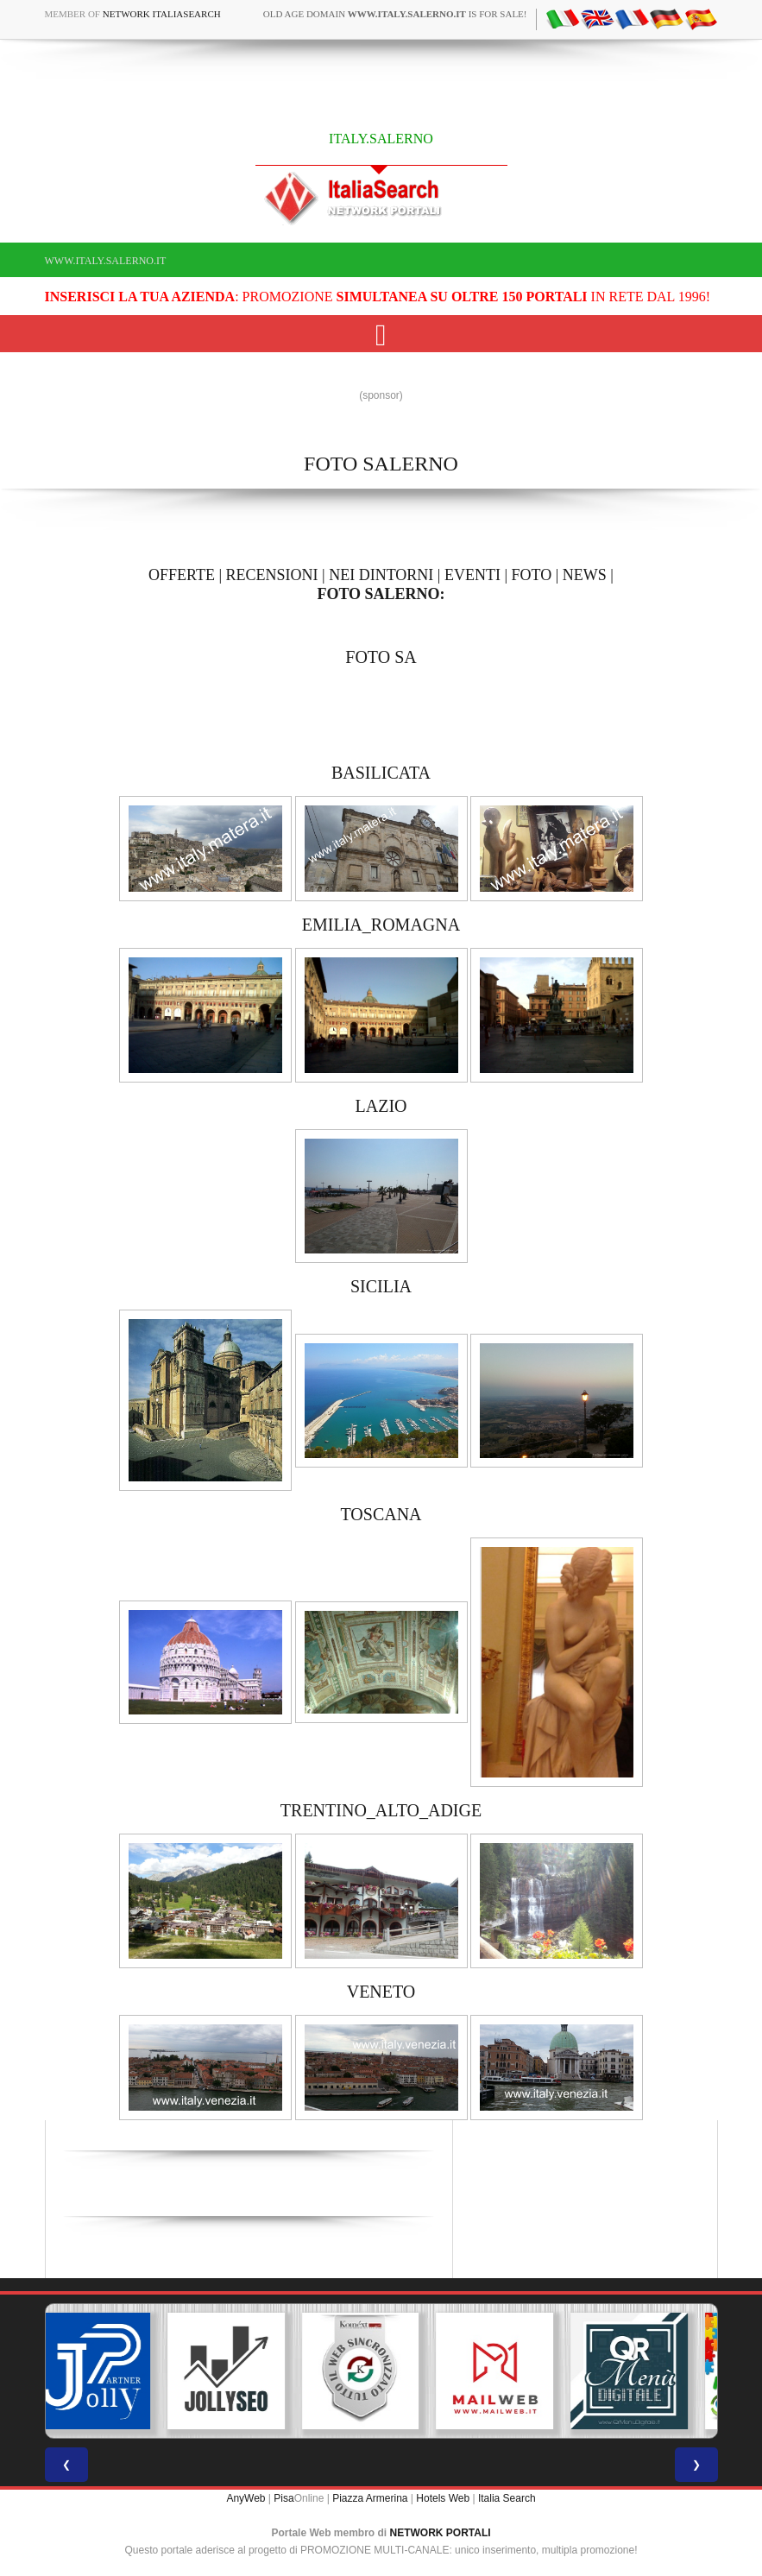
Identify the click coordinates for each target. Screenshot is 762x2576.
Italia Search (507, 2498)
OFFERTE (181, 575)
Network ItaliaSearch (162, 14)
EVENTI (472, 575)
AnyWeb (245, 2498)
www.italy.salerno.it (106, 261)
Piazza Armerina (369, 2498)
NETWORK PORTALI (440, 2533)
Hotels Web (442, 2498)
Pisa (283, 2498)
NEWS (585, 575)
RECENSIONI (272, 575)
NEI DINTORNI (381, 575)
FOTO (532, 575)
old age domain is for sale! (395, 14)
